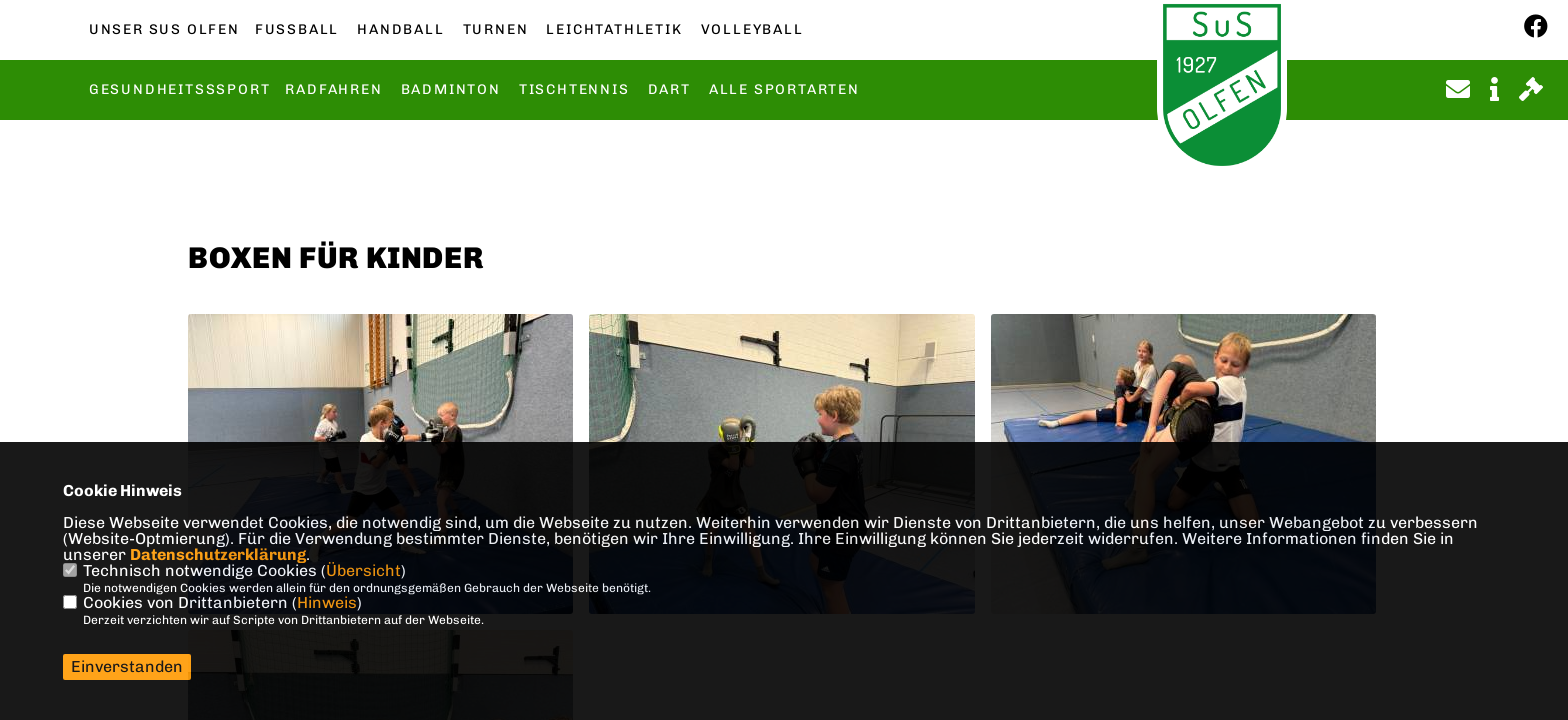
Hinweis (327, 602)
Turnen (496, 30)
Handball (400, 30)
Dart (669, 90)
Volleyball (752, 30)
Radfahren (333, 90)
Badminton (451, 90)
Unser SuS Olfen (164, 30)
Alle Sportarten (784, 90)
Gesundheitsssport (180, 90)
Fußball (297, 30)
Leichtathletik (614, 30)
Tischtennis (574, 90)
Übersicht (363, 570)
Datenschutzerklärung (218, 554)
